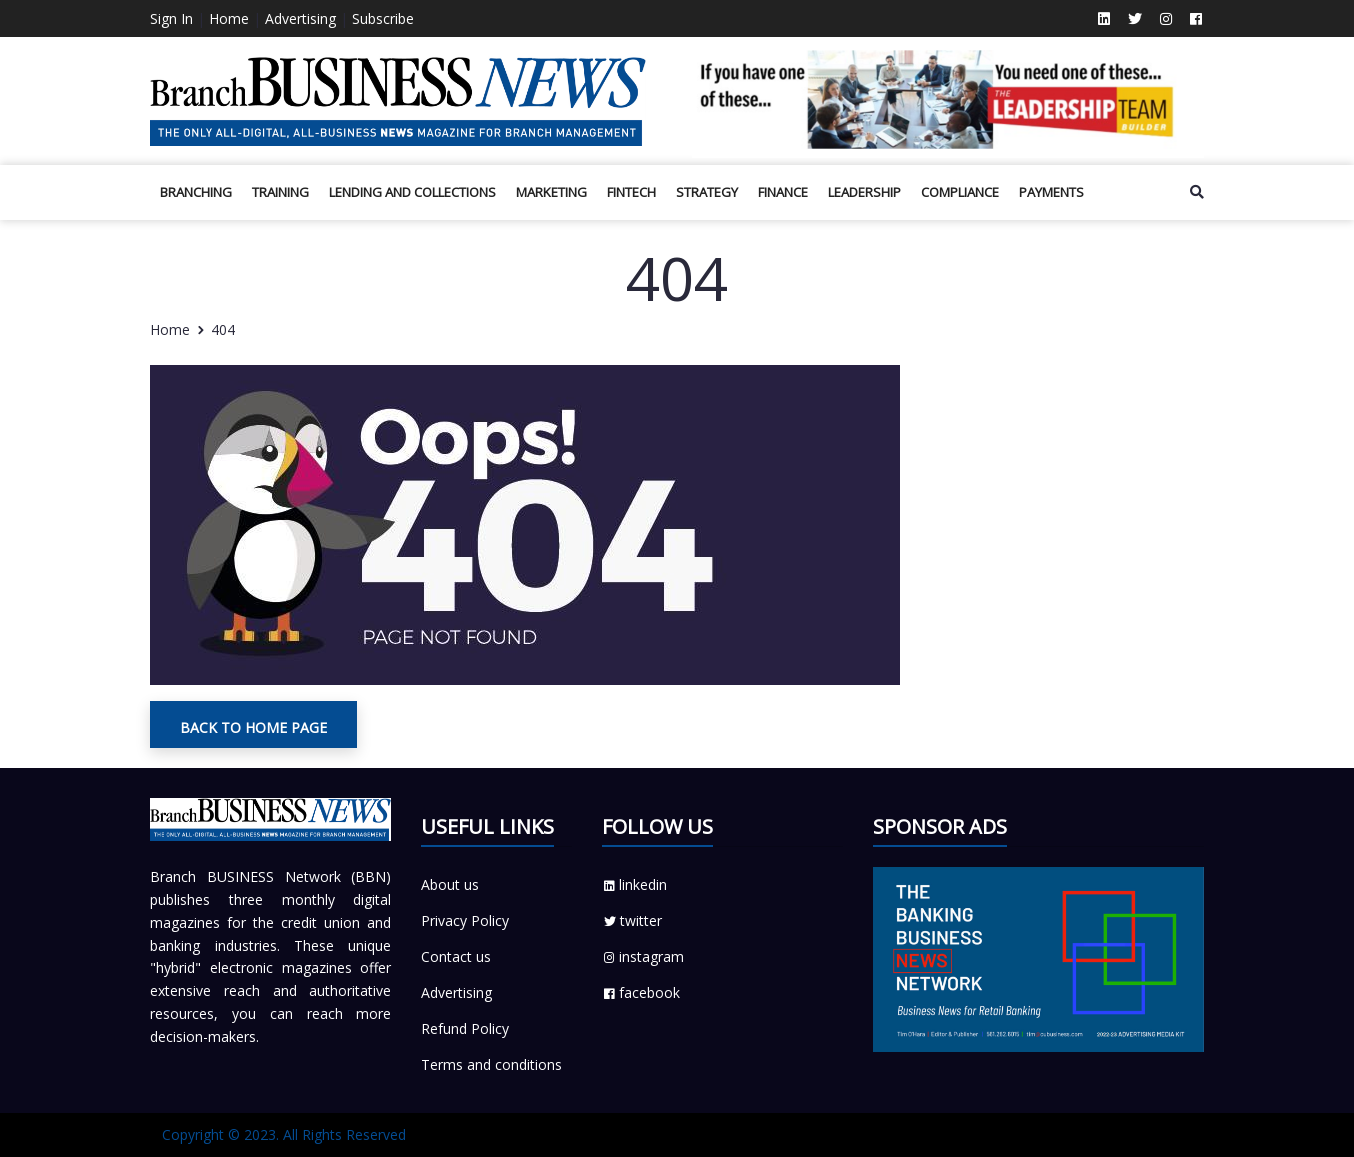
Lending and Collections (412, 192)
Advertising (300, 18)
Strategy (707, 192)
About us (450, 884)
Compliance (960, 192)
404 (223, 329)
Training (280, 192)
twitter (632, 920)
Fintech (631, 192)
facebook (641, 992)
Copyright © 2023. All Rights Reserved (284, 1134)
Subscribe (383, 18)
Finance (783, 192)
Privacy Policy (465, 920)
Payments (1051, 192)
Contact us (456, 956)
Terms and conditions (491, 1064)
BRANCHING (196, 192)
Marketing (551, 192)
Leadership (864, 192)
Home (229, 18)
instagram (643, 956)
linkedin (634, 884)
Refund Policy (465, 1028)
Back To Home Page (253, 727)
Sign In (171, 18)
